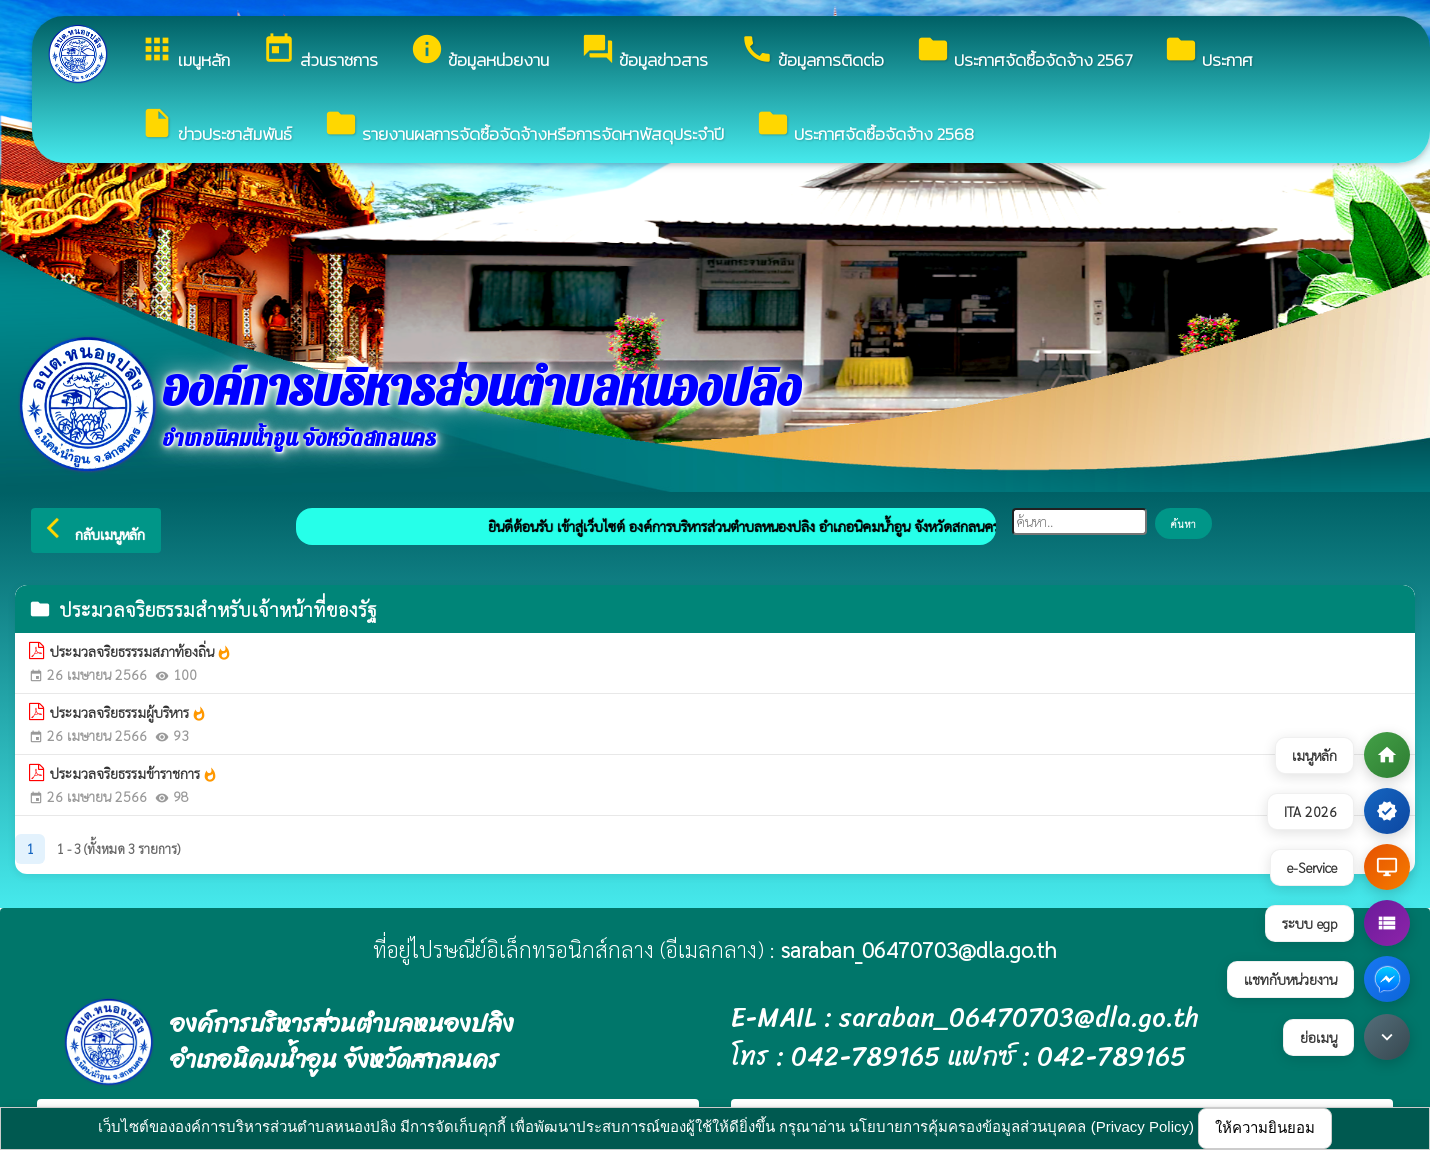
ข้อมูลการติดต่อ (812, 52)
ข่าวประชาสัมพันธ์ (216, 126)
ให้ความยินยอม (1265, 1127)
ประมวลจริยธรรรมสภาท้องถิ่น (141, 652)
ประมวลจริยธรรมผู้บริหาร (128, 713)
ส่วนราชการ (320, 52)
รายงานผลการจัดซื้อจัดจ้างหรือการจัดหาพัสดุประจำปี (524, 126)
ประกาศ (1208, 52)
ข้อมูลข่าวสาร (644, 52)
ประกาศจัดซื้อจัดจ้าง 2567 (1024, 52)
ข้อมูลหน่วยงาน (479, 52)
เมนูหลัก (185, 52)
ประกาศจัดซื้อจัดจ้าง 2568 (865, 126)
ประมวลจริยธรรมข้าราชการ (134, 774)
